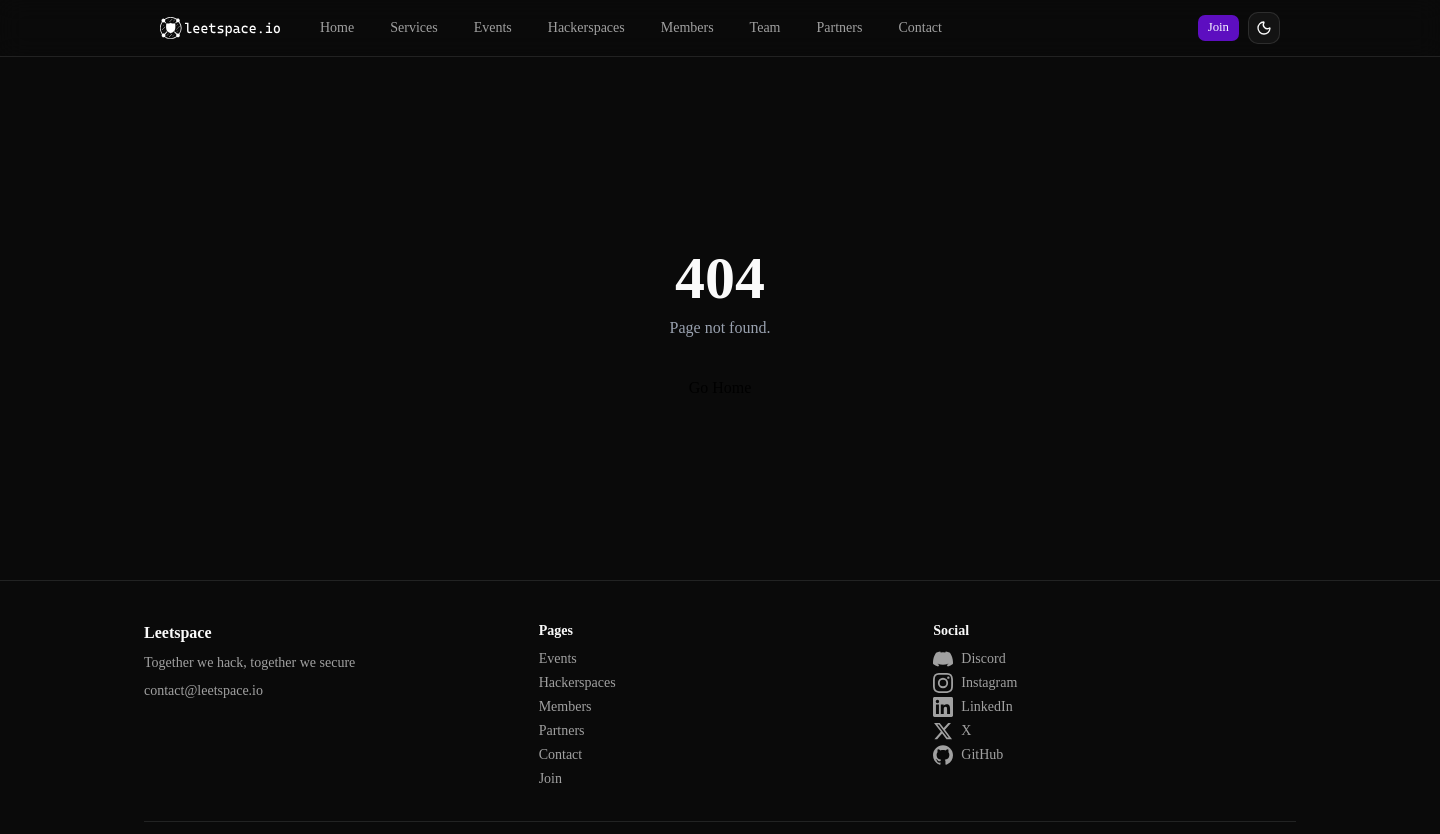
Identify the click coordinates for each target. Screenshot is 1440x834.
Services (413, 27)
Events (493, 27)
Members (687, 27)
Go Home (720, 387)
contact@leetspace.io (203, 690)
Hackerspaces (586, 27)
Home (337, 27)
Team (765, 27)
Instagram (975, 683)
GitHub (968, 755)
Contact (920, 27)
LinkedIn (972, 707)
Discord (969, 659)
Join (1218, 27)
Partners (840, 27)
